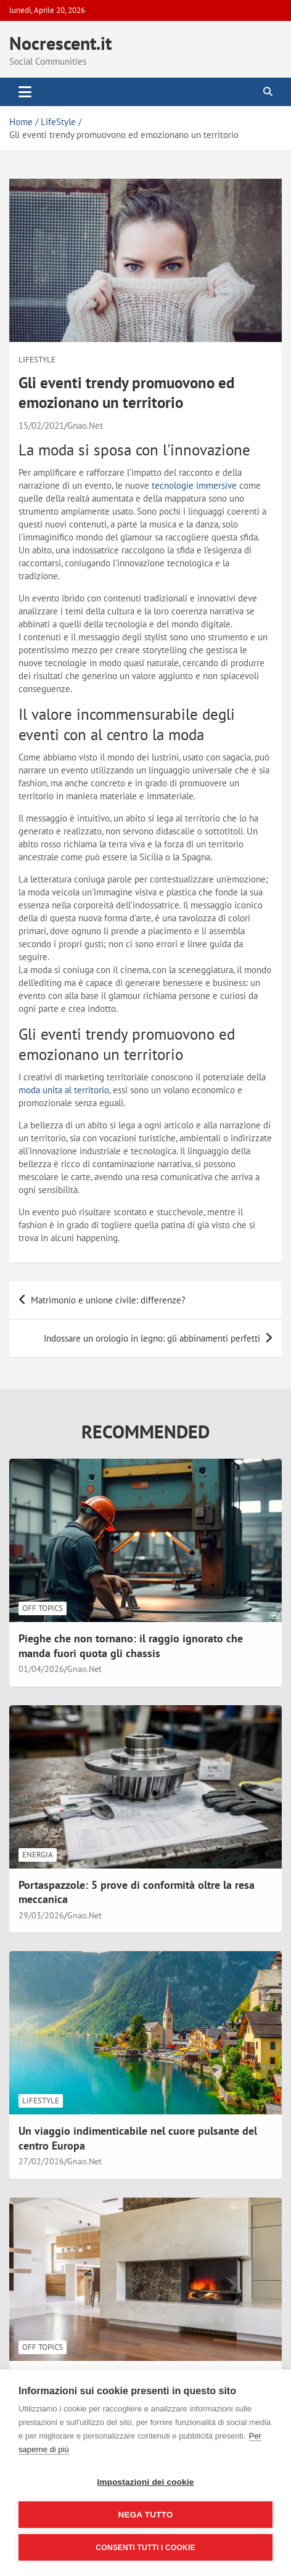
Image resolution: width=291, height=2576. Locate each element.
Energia (37, 1854)
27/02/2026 (41, 2161)
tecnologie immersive (194, 485)
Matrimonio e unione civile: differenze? (108, 1300)
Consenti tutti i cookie (145, 2547)
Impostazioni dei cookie (145, 2482)
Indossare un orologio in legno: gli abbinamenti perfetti (152, 1338)
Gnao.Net (85, 425)
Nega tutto (145, 2514)
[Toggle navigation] (25, 92)
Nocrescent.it (60, 43)
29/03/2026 (41, 1915)
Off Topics (42, 1608)
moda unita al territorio (63, 1090)
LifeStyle (36, 359)
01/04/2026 (41, 1668)
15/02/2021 (41, 425)
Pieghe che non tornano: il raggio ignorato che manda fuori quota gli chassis (130, 1645)
